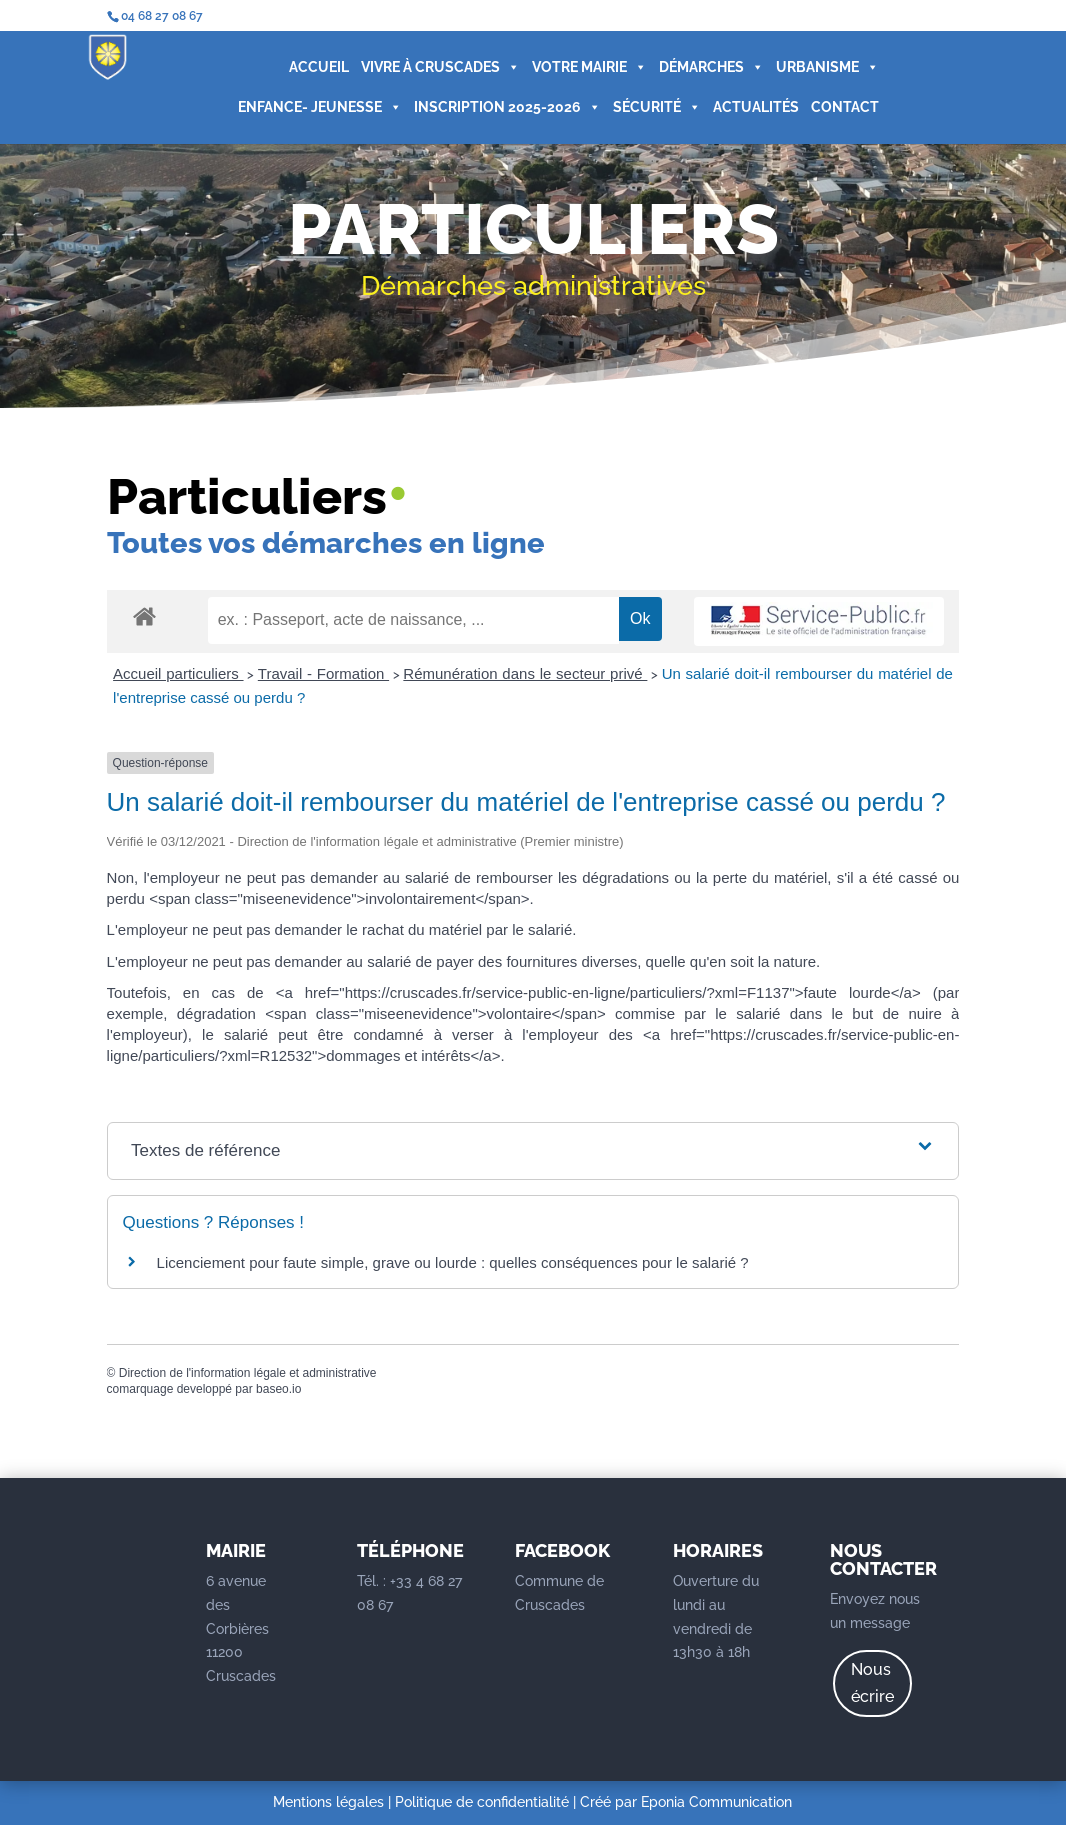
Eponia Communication (716, 1802)
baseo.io (278, 1389)
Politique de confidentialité (482, 1802)
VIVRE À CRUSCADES (430, 68)
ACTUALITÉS (746, 108)
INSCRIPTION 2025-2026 (497, 108)
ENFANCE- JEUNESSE (310, 108)
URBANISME (817, 68)
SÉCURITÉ (647, 108)
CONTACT (835, 108)
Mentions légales (328, 1802)
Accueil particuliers (178, 673)
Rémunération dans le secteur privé (525, 673)
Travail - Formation (323, 673)
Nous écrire (872, 1683)
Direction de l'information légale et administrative (248, 1373)
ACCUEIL (309, 68)
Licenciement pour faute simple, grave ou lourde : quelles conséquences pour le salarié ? (453, 1262)
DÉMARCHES (701, 68)
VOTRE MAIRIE (579, 68)
